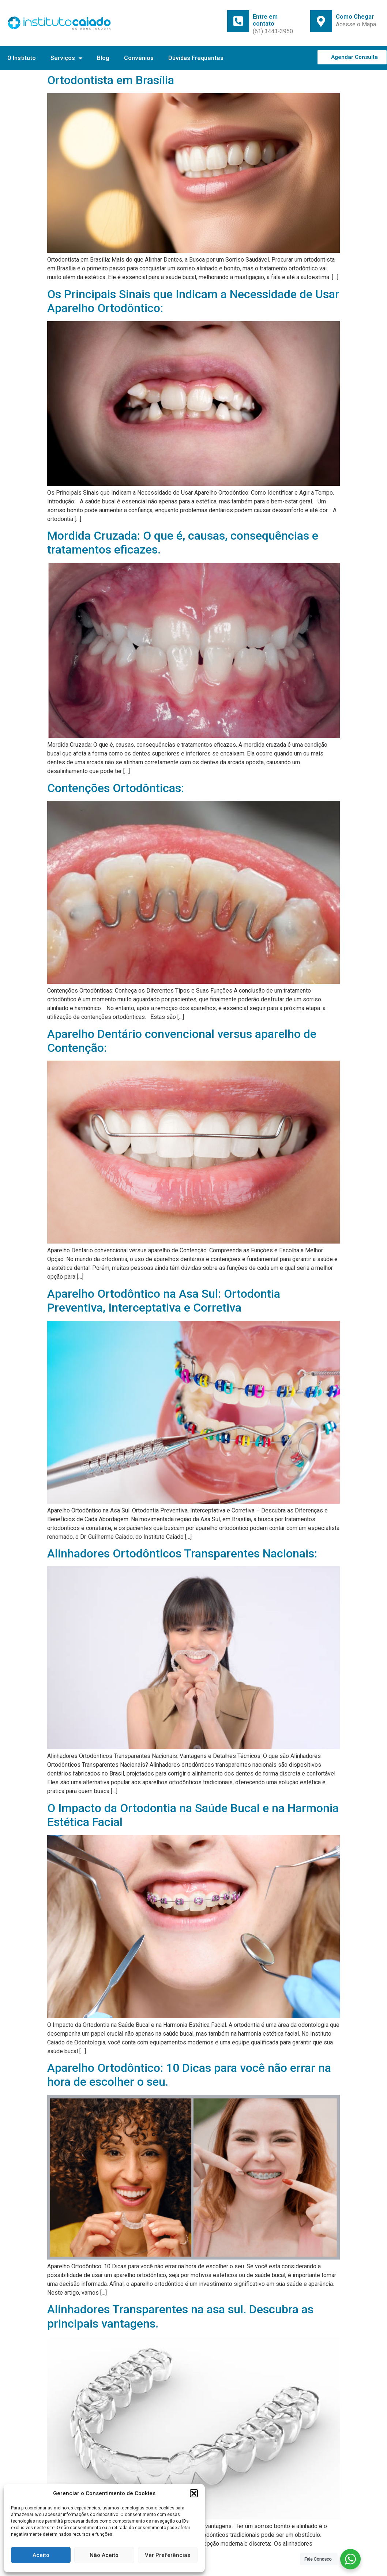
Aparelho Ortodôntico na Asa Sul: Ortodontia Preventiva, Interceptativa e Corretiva (163, 1301)
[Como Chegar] (321, 21)
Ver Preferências (167, 2555)
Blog (103, 58)
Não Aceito (104, 2555)
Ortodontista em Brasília (110, 80)
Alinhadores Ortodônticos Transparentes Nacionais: (182, 1553)
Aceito (41, 2555)
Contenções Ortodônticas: (115, 788)
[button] (194, 2493)
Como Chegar (355, 16)
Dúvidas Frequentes (195, 58)
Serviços (66, 58)
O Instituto (21, 58)
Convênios (139, 58)
